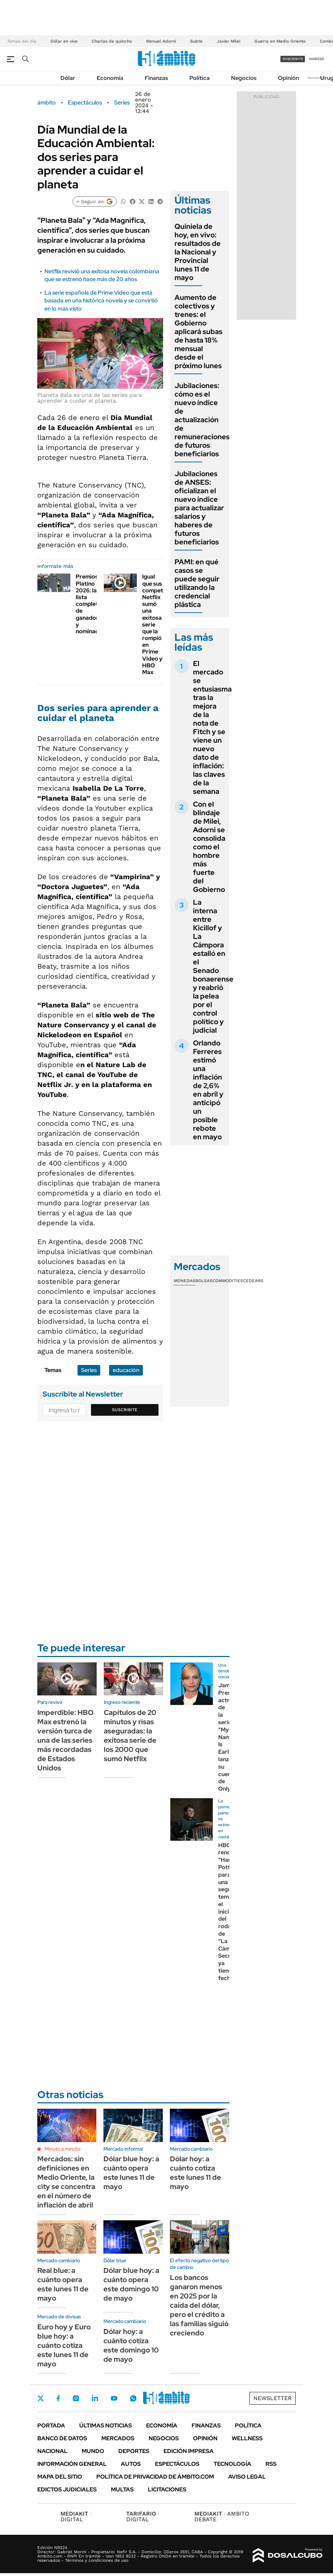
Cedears (253, 1280)
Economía (110, 78)
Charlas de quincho (112, 41)
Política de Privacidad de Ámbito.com (155, 2476)
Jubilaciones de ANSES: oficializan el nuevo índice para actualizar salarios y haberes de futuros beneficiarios (199, 508)
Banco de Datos (62, 2438)
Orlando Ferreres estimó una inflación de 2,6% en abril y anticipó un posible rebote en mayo (208, 1089)
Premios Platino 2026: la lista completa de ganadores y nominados (90, 604)
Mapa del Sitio (59, 2476)
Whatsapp (133, 2398)
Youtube (114, 2398)
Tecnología (232, 2464)
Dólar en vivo (63, 41)
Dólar (67, 78)
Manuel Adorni (161, 41)
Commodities (228, 1280)
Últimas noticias (105, 2425)
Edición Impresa (188, 2451)
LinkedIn (95, 2398)
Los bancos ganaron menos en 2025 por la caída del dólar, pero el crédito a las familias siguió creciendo (199, 2305)
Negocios (244, 78)
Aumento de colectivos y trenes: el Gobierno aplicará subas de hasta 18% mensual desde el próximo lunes (198, 331)
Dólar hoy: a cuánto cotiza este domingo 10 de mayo (131, 2345)
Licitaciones (167, 2489)
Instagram (75, 2398)
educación (126, 1370)
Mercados (117, 2438)
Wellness (247, 2438)
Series (122, 103)
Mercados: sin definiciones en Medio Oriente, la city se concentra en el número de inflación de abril (66, 2182)
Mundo (93, 2451)
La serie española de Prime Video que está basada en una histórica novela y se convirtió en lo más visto (101, 300)
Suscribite (125, 1409)
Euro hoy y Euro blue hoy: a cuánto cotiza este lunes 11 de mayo (64, 2345)
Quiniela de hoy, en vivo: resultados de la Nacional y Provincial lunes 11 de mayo (197, 252)
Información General (72, 2464)
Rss (270, 2464)
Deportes (133, 2451)
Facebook (58, 2398)
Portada (51, 2425)
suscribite (293, 59)
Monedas (184, 1280)
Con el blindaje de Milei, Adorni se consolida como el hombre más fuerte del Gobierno (209, 847)
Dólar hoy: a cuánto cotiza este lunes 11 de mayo (195, 2172)
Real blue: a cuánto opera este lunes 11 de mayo (62, 2284)
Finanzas (156, 78)
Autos (131, 2464)
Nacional (52, 2451)
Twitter (40, 2398)
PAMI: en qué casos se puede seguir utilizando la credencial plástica (196, 583)
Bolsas (204, 1280)
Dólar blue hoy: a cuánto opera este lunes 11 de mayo (131, 2172)
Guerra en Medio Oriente (280, 41)
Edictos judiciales (67, 2489)
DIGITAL (75, 2516)
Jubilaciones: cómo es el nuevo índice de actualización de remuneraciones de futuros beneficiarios (202, 419)
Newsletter (316, 78)
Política (199, 78)
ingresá (316, 59)
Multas (122, 2489)
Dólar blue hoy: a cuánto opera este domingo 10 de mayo (131, 2284)
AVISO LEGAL (247, 2476)
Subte (196, 41)
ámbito (46, 103)
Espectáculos (85, 103)
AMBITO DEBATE (221, 2516)
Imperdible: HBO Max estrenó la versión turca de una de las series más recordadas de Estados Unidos (65, 1740)
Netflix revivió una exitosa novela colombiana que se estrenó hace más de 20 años (101, 275)
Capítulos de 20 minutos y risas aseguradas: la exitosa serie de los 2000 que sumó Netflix (130, 1735)
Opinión (288, 78)
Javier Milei (228, 41)
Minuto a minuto (62, 2149)
